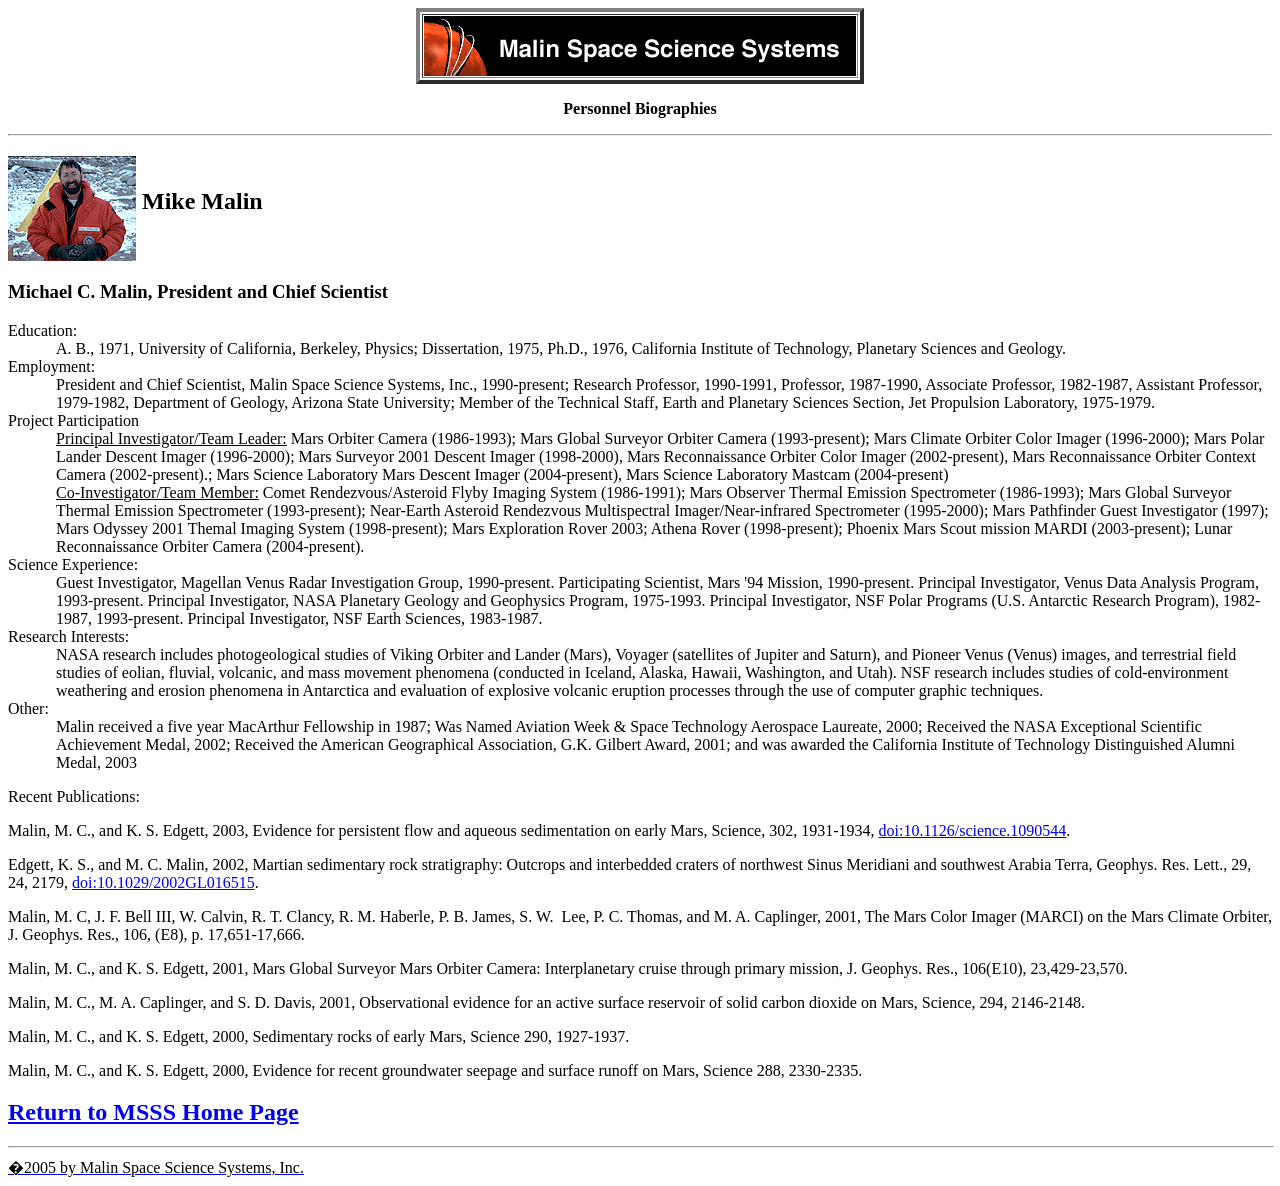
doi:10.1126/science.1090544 (973, 830)
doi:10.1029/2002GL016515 (163, 882)
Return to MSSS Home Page (153, 1112)
